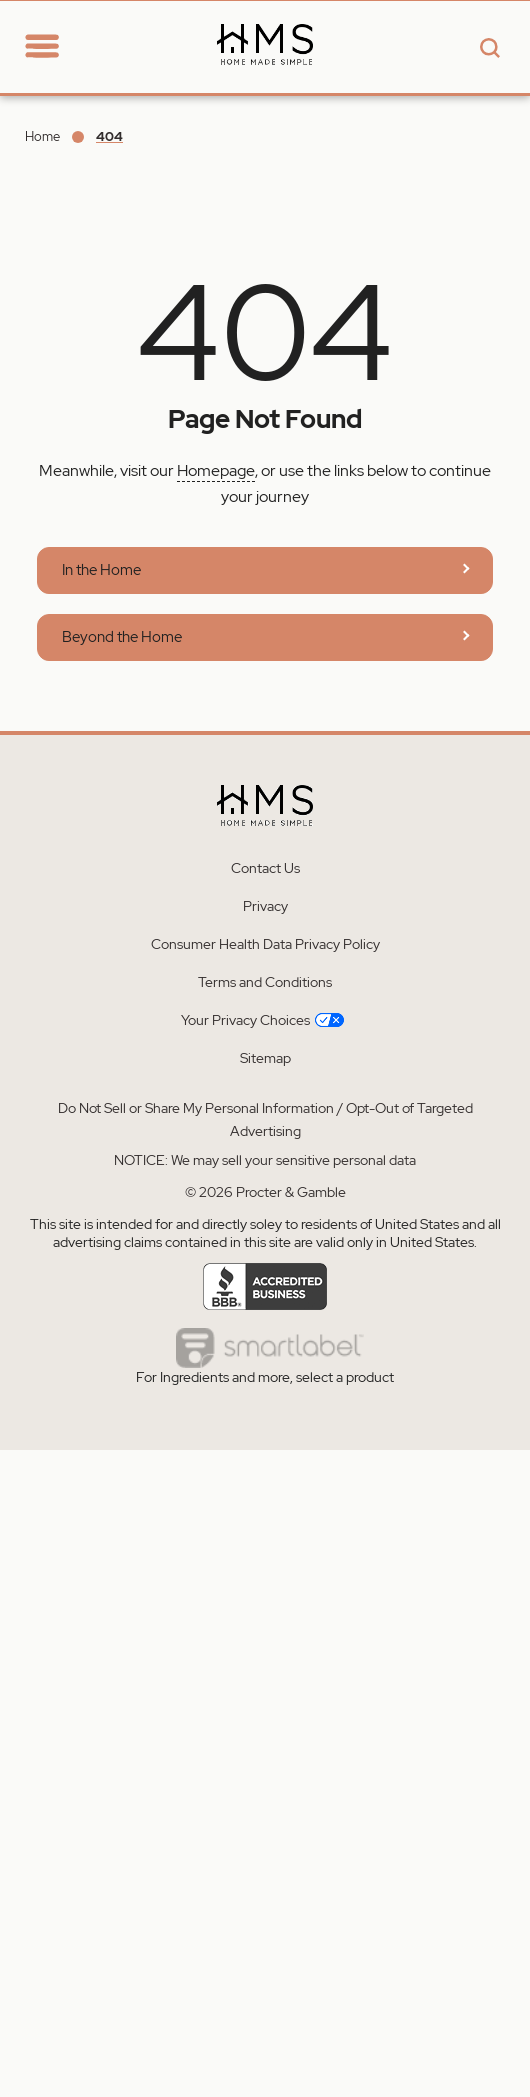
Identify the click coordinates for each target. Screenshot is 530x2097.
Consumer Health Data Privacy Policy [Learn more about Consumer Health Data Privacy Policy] (265, 944)
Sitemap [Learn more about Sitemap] (265, 1058)
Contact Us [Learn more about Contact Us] (265, 868)
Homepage (216, 470)
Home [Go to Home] (42, 136)
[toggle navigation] (42, 47)
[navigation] (56, 46)
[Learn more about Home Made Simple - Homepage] (265, 81)
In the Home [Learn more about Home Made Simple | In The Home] (101, 570)
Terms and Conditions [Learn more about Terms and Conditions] (265, 982)
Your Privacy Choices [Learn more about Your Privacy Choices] (262, 1020)
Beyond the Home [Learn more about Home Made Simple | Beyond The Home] (122, 637)
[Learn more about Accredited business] (265, 1287)
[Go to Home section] (78, 37)
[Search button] (487, 49)
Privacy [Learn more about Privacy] (265, 906)
